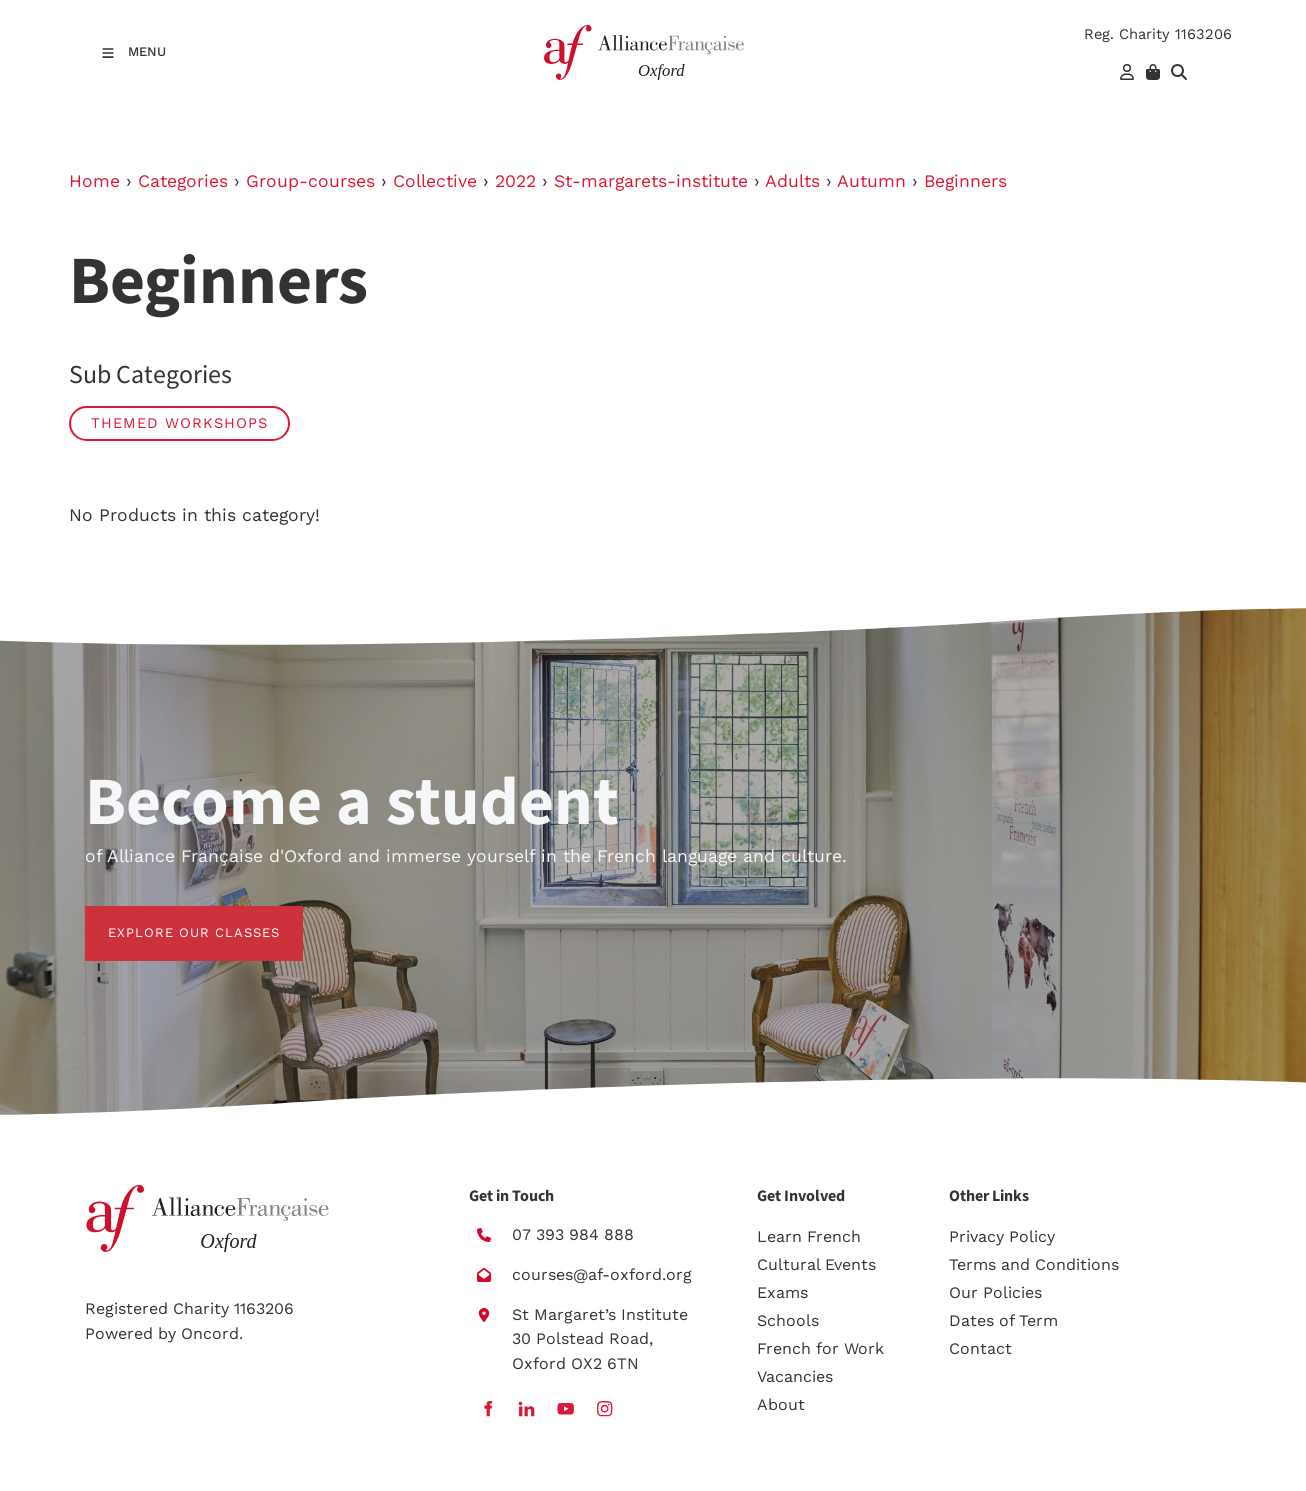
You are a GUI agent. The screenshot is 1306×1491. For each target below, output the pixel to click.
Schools (788, 1320)
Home (94, 181)
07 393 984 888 (573, 1234)
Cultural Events (816, 1264)
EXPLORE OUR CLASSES (171, 917)
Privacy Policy (1002, 1236)
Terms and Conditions (1034, 1264)
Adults (792, 181)
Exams (782, 1292)
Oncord (210, 1333)
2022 (515, 181)
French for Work (820, 1348)
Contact (980, 1348)
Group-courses (310, 181)
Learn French (809, 1236)
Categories (183, 181)
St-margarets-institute (651, 181)
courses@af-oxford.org (602, 1274)
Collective (435, 181)
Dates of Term (1003, 1320)
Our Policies (995, 1292)
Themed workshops (179, 423)
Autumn (871, 181)
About (781, 1404)
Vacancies (795, 1376)
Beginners (965, 181)
